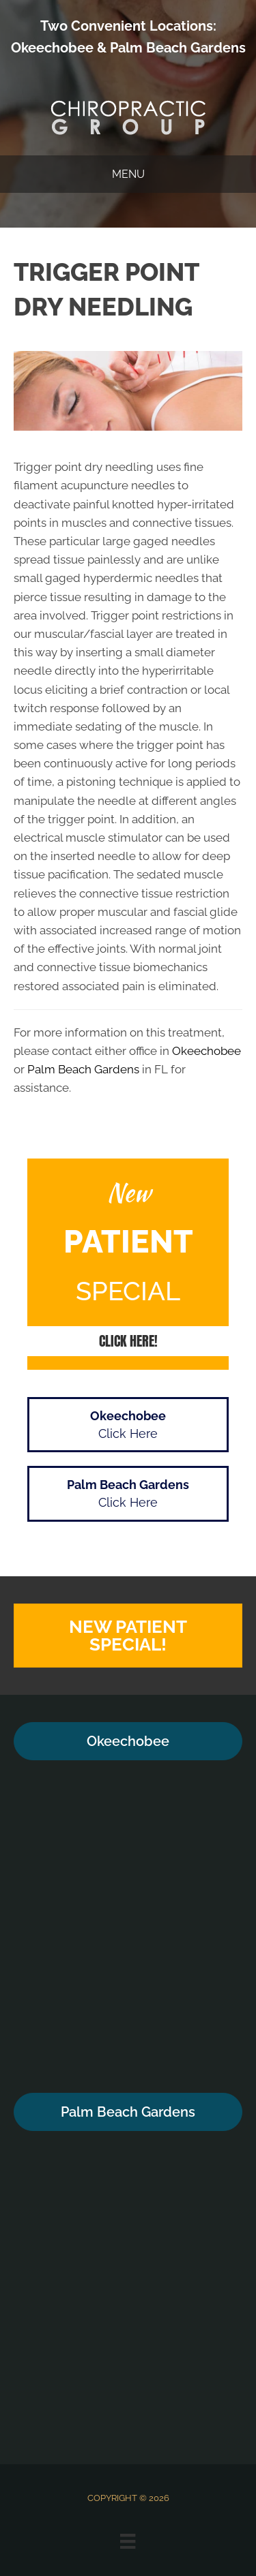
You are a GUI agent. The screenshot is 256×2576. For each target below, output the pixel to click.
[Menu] (127, 2541)
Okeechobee (52, 48)
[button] (128, 1341)
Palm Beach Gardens (178, 48)
